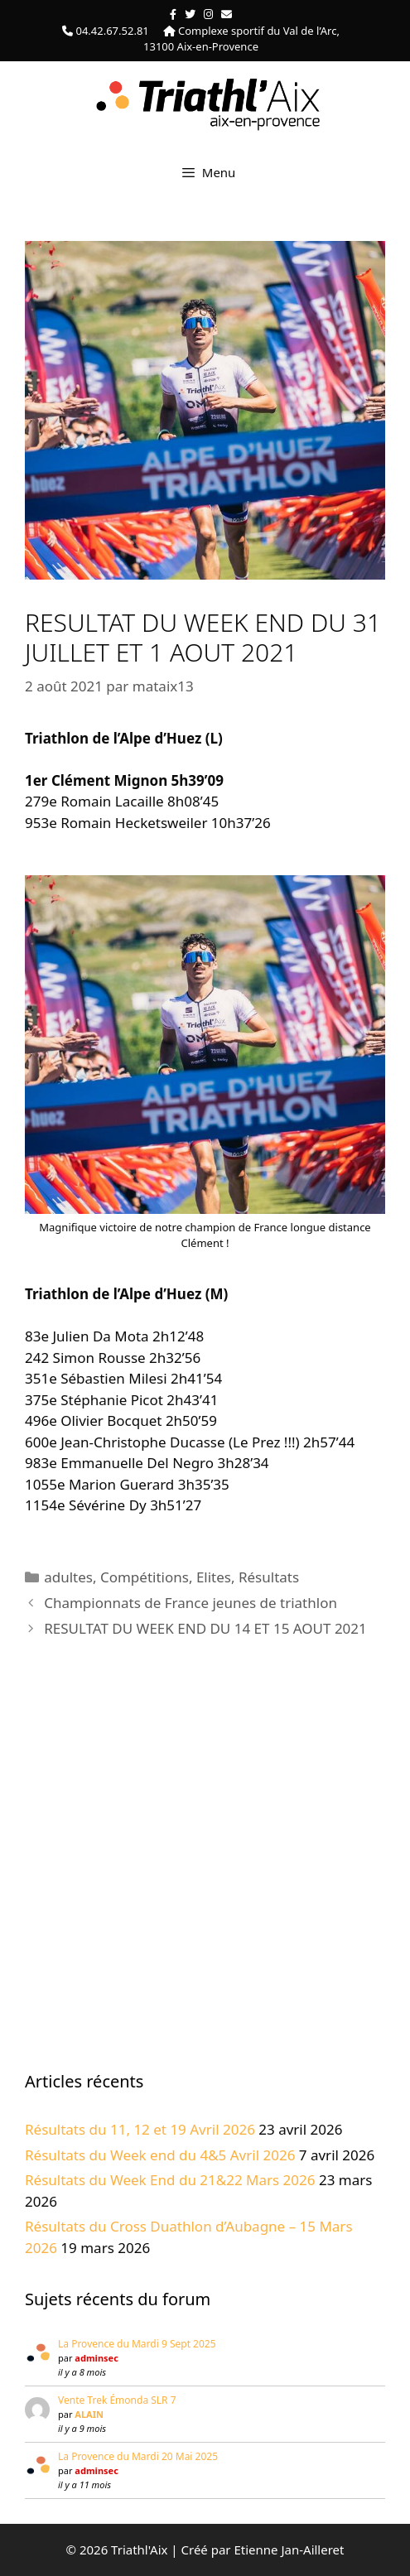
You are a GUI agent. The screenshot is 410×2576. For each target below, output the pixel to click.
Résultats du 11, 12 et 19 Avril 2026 (140, 2129)
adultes (68, 1577)
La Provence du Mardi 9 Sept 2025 (137, 2344)
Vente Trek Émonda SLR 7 (117, 2400)
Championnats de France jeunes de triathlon (190, 1602)
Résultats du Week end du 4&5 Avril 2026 (160, 2154)
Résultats (269, 1577)
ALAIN (89, 2414)
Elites (213, 1577)
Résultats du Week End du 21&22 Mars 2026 (170, 2179)
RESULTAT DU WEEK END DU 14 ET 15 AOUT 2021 (205, 1628)
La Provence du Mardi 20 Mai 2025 (138, 2456)
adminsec (96, 2358)
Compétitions (144, 1577)
